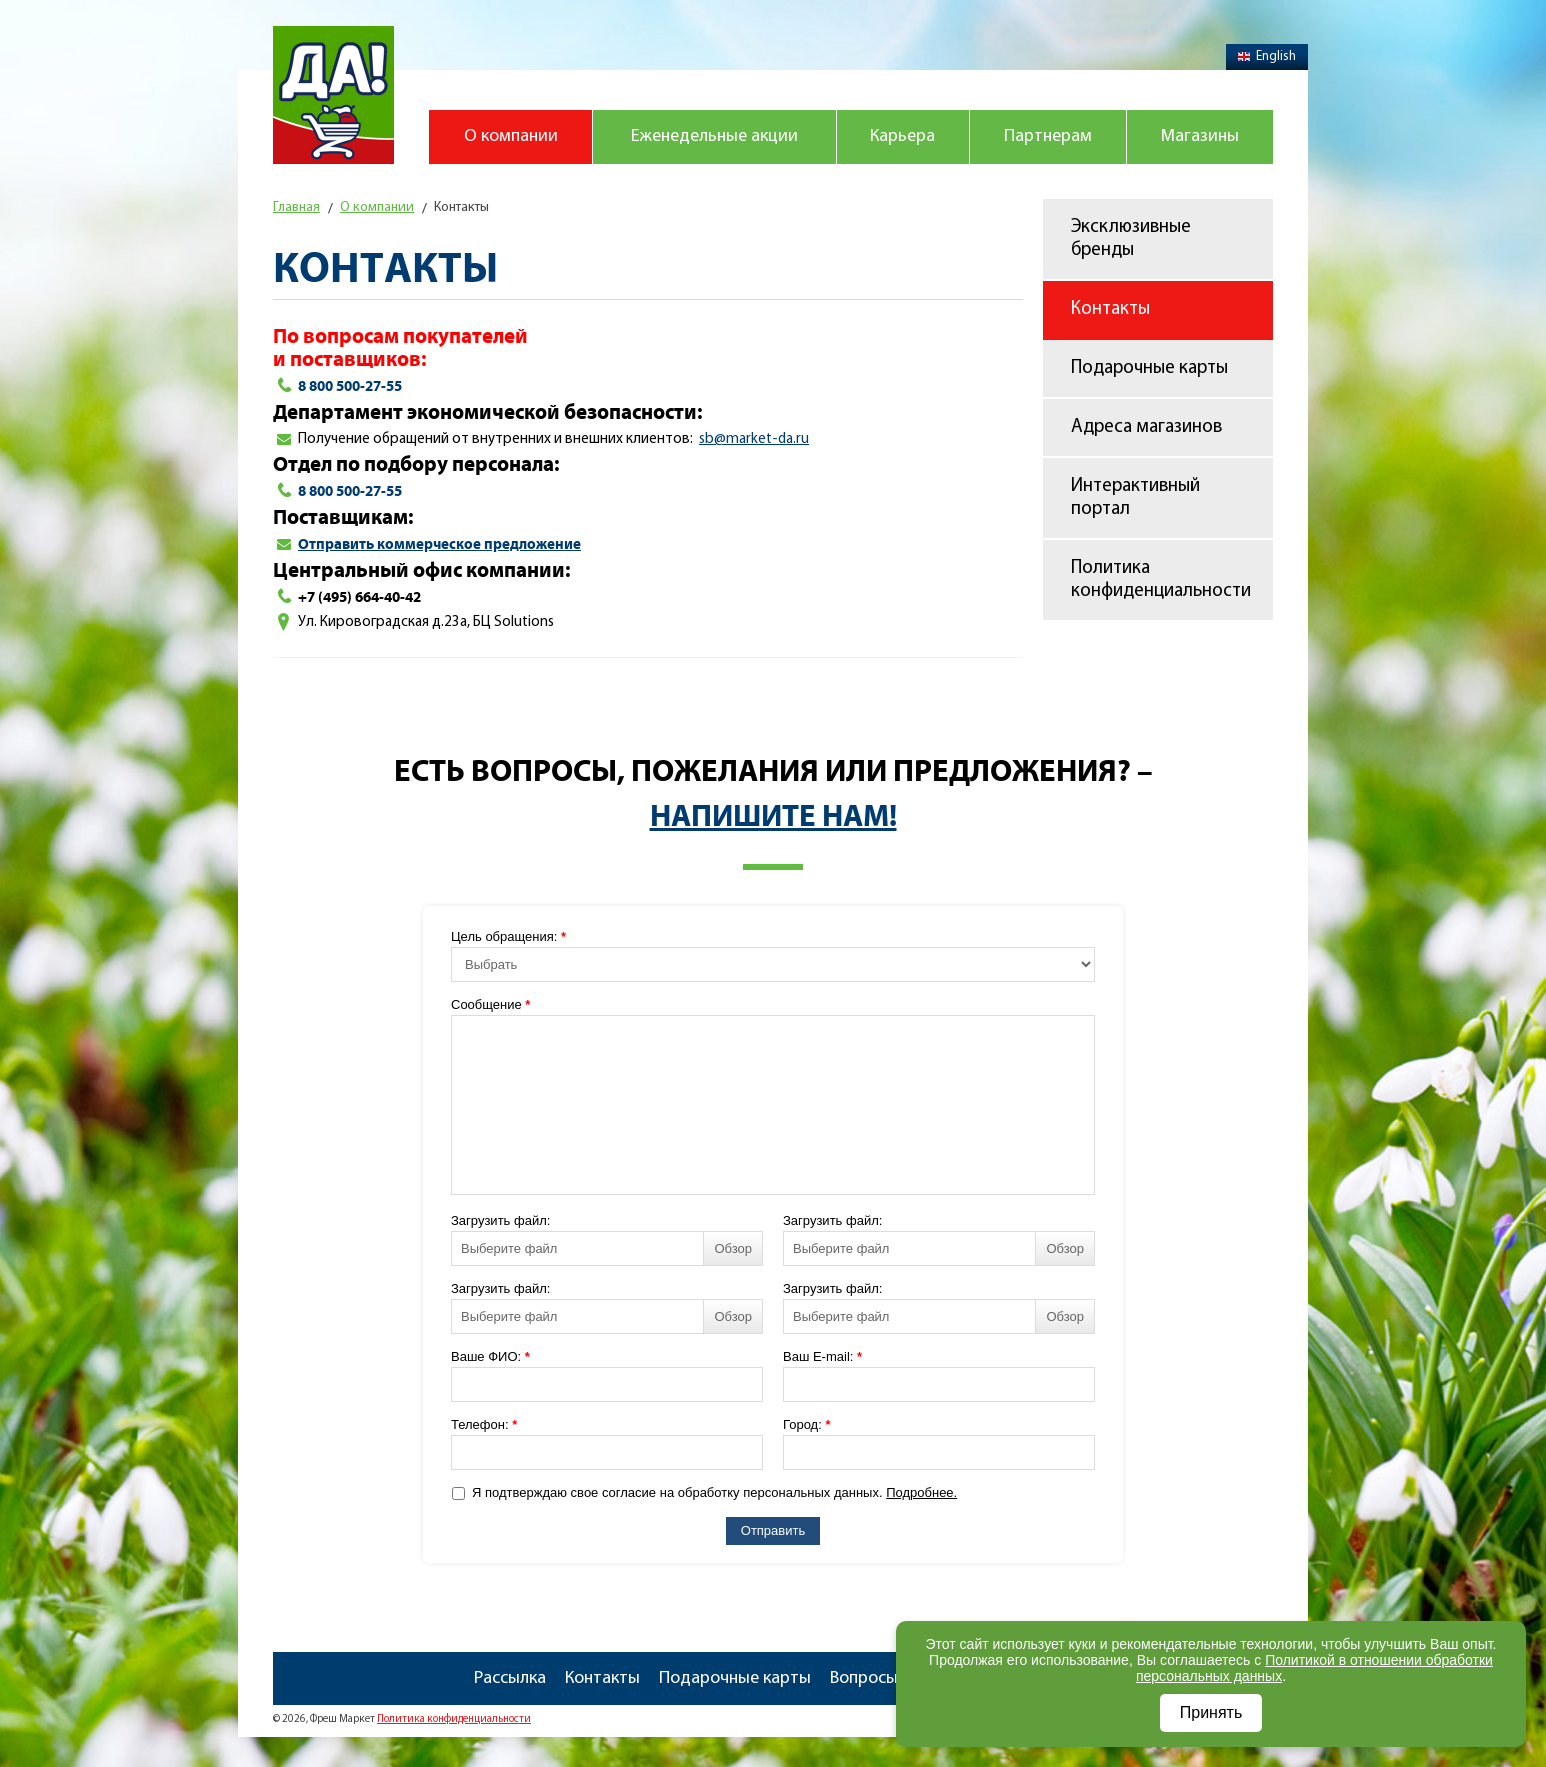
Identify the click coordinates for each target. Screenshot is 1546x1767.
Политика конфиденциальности (1161, 580)
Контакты (1110, 309)
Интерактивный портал (1135, 498)
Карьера (902, 136)
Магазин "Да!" (333, 95)
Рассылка (510, 1678)
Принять (1211, 1712)
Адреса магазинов (1146, 427)
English (1267, 56)
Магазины (1200, 136)
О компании (511, 136)
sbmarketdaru (754, 439)
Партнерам (1048, 136)
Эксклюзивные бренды (1131, 239)
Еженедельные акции (714, 136)
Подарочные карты (1149, 368)
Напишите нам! (773, 817)
